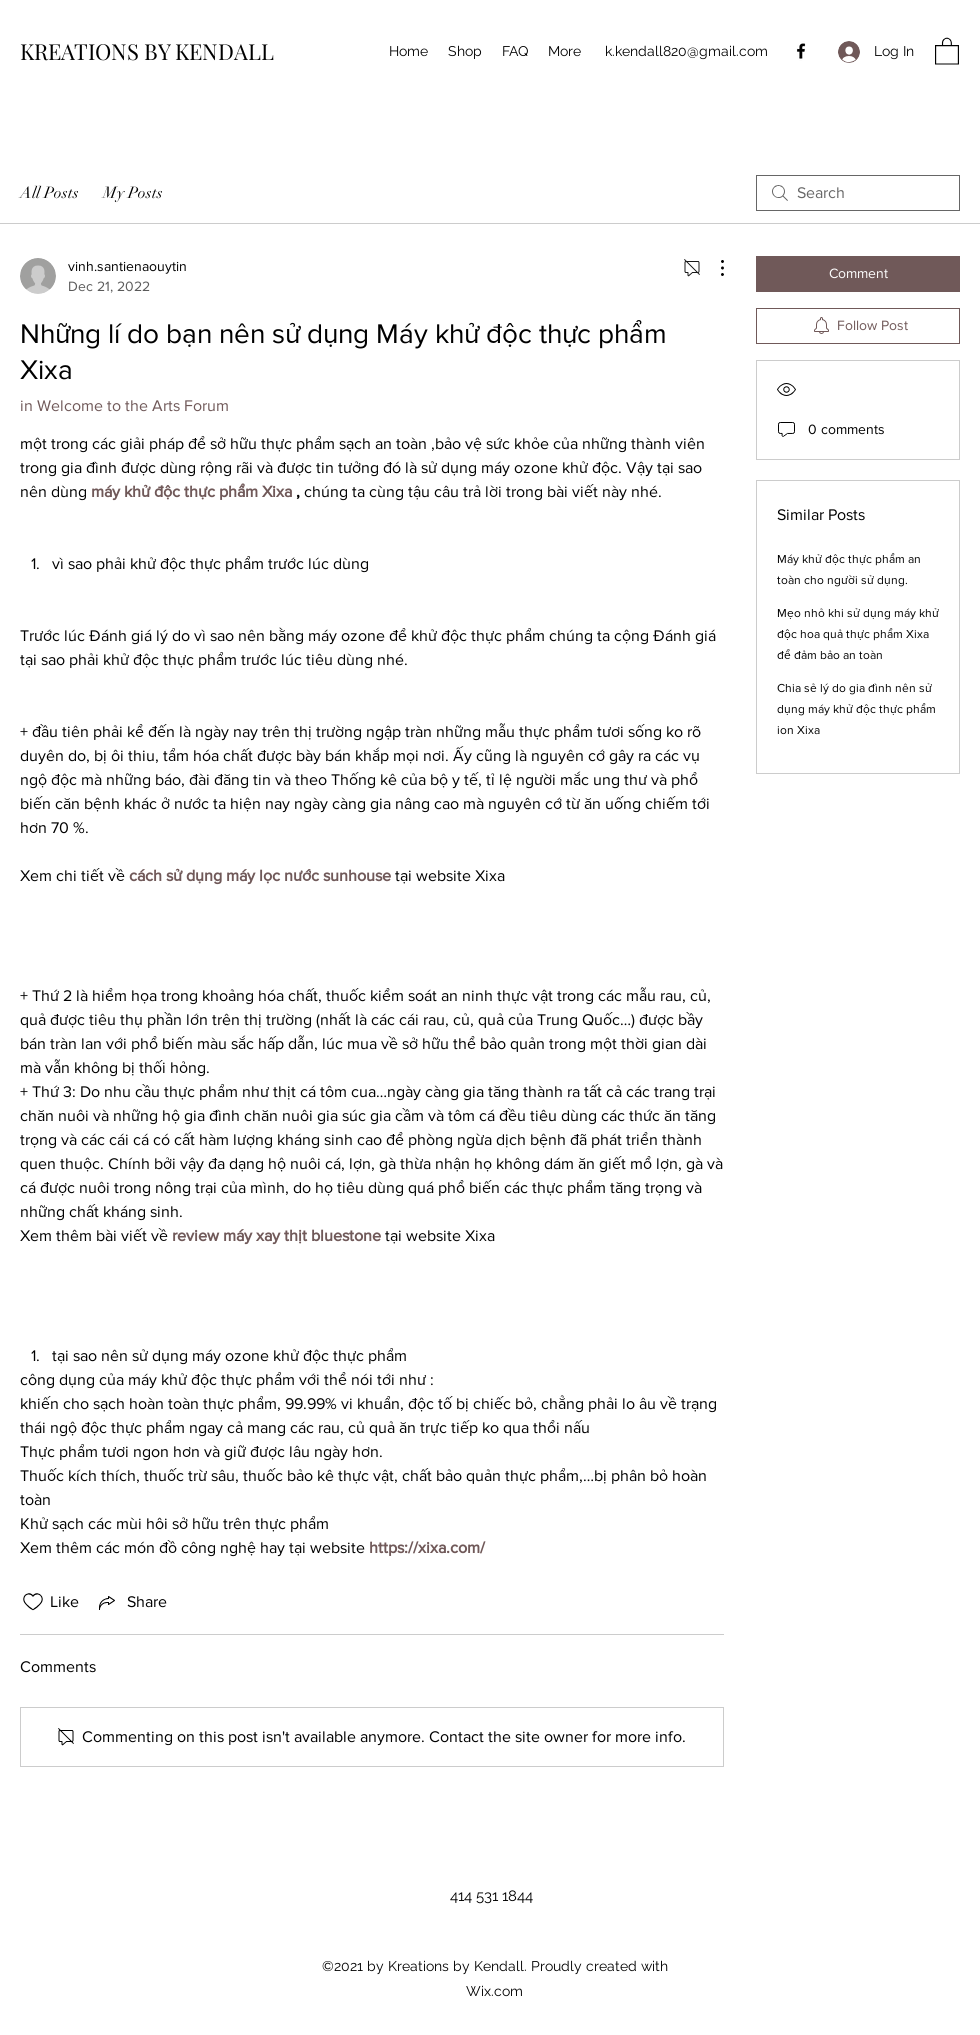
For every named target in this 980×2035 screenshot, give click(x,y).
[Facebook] (801, 51)
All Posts (49, 193)
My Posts (133, 193)
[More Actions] (712, 268)
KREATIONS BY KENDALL (147, 51)
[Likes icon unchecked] (33, 1602)
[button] (947, 50)
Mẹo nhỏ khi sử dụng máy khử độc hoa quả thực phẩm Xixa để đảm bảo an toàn (858, 634)
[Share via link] (131, 1602)
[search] (858, 193)
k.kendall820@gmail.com (686, 51)
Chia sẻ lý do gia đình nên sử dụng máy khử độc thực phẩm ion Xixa (856, 709)
